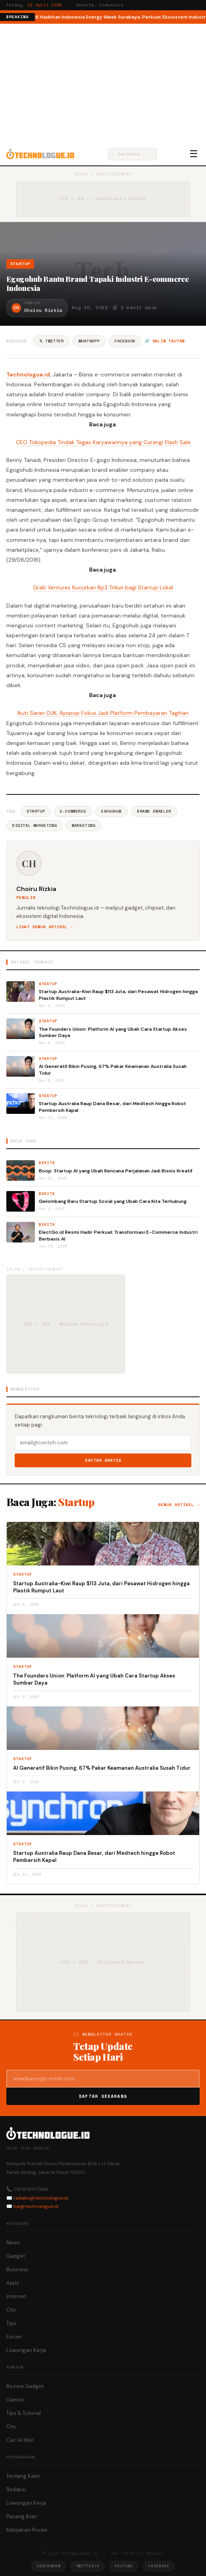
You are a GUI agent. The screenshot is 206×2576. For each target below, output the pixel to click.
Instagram (48, 2565)
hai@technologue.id (35, 2206)
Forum (14, 2336)
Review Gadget (25, 2386)
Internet (16, 2296)
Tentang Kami (23, 2476)
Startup (20, 264)
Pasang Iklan (21, 2516)
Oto (11, 2309)
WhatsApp (88, 341)
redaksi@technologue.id (40, 2198)
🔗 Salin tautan (165, 341)
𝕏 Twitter (51, 341)
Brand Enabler (154, 811)
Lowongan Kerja (26, 2350)
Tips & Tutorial (23, 2413)
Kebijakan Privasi (27, 2530)
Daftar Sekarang (103, 2096)
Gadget (15, 2256)
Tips (11, 2323)
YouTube (123, 2565)
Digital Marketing (34, 825)
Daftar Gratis (103, 1460)
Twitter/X (87, 2565)
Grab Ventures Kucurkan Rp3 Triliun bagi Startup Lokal (103, 587)
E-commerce (73, 811)
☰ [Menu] (193, 154)
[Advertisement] (103, 83)
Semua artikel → (179, 1505)
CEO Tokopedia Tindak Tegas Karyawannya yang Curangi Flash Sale (103, 442)
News (13, 2242)
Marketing (83, 825)
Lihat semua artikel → (44, 927)
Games (15, 2399)
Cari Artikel (20, 2440)
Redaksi (16, 2489)
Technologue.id (28, 374)
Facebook (124, 341)
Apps (12, 2283)
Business (17, 2269)
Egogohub (111, 811)
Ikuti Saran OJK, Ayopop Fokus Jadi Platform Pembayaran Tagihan (103, 712)
